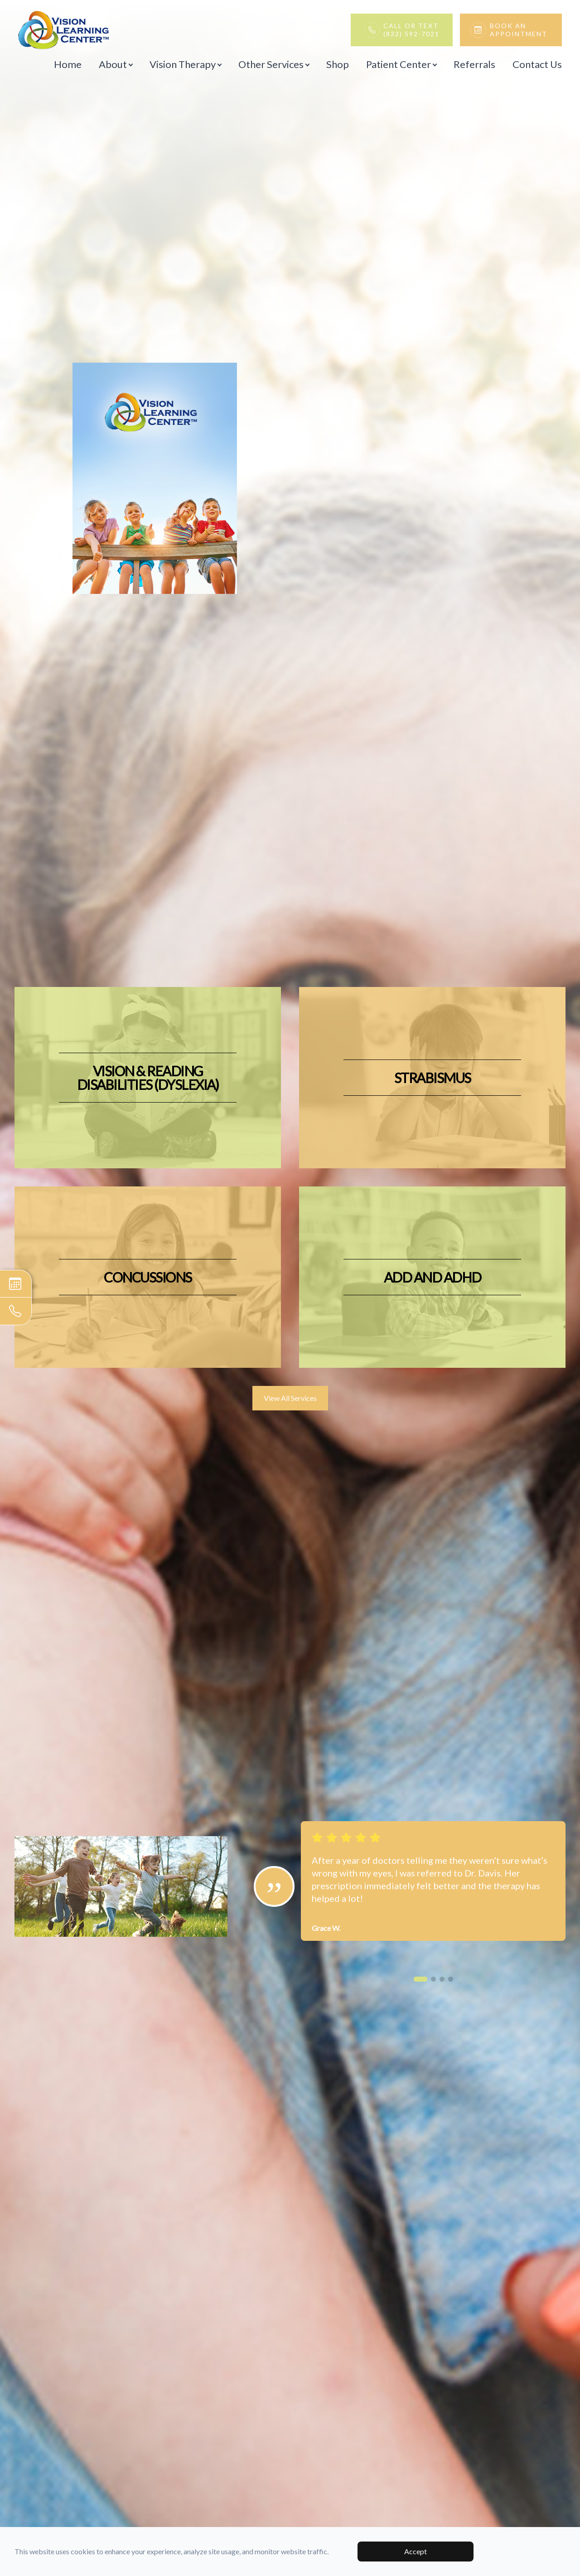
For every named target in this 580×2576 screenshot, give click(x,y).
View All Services (290, 1398)
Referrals (474, 64)
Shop (337, 64)
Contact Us (537, 64)
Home (68, 64)
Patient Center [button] (401, 64)
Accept (415, 2551)
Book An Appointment (521, 30)
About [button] (115, 64)
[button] (420, 1979)
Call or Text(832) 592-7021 (411, 30)
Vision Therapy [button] (185, 64)
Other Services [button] (273, 64)
